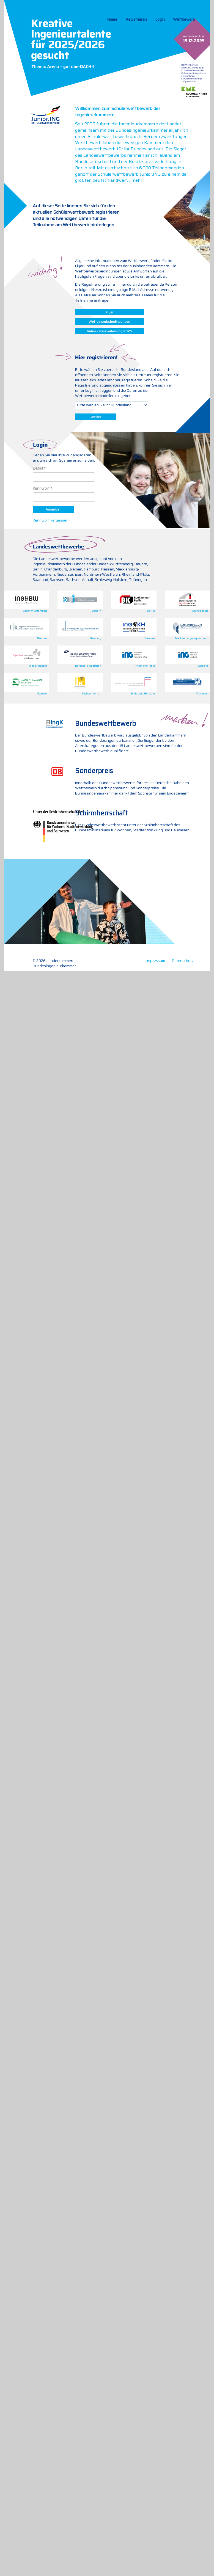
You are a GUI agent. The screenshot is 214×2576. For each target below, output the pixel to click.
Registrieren (136, 19)
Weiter (95, 417)
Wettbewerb (184, 19)
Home (112, 19)
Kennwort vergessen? (51, 520)
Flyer (109, 312)
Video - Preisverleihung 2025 (109, 331)
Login (160, 19)
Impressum (155, 961)
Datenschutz (183, 961)
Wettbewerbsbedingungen (109, 321)
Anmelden (53, 509)
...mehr (135, 180)
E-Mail (38, 468)
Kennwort (41, 488)
